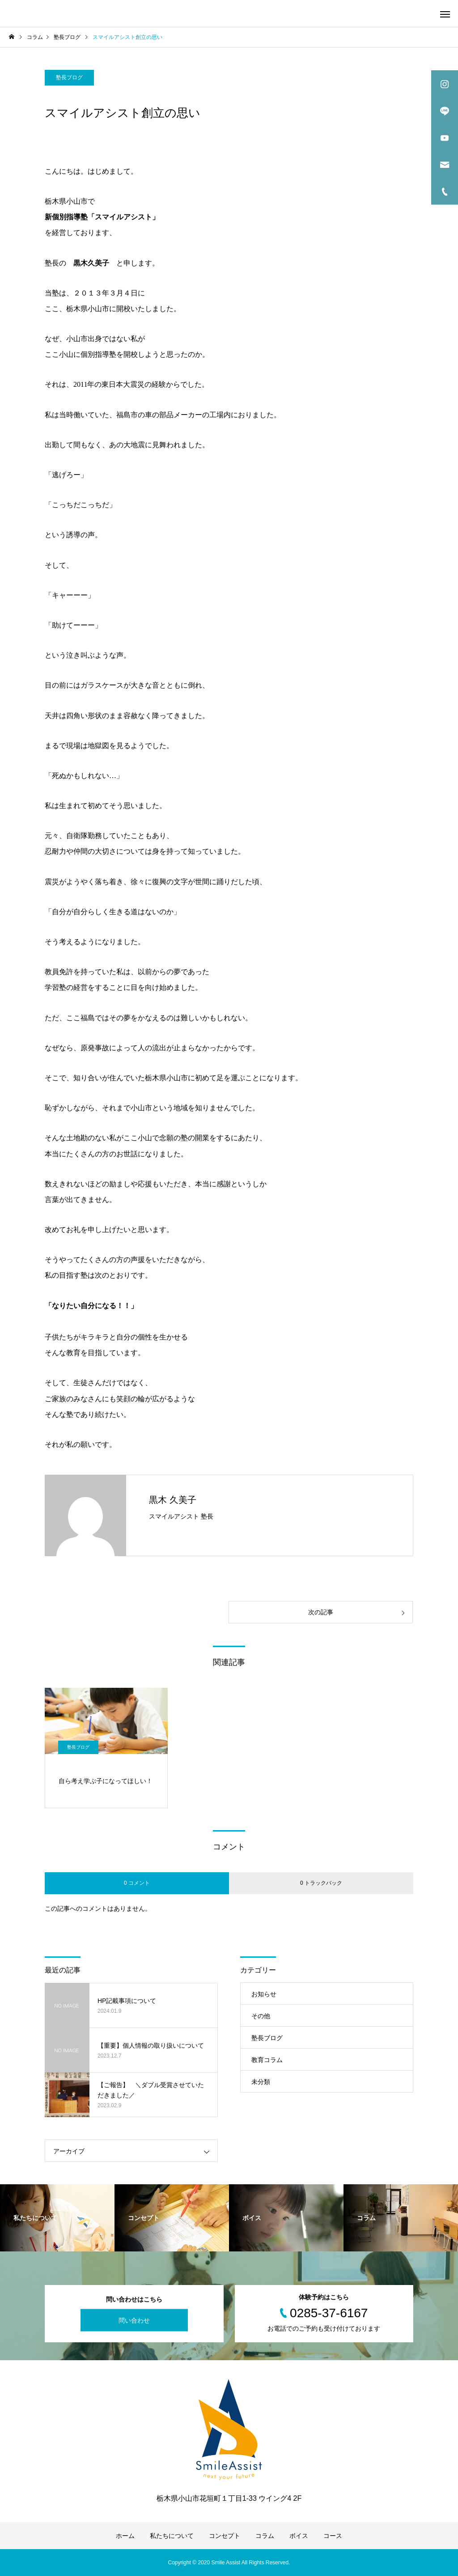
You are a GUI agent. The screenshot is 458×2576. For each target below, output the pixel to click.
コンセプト (224, 2535)
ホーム (125, 2535)
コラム (264, 2535)
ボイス (298, 2535)
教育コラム (267, 2059)
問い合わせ (134, 2320)
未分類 (260, 2081)
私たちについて (172, 2535)
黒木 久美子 (172, 1500)
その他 (260, 2016)
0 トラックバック (321, 1883)
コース (332, 2535)
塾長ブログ (69, 77)
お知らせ (263, 1994)
